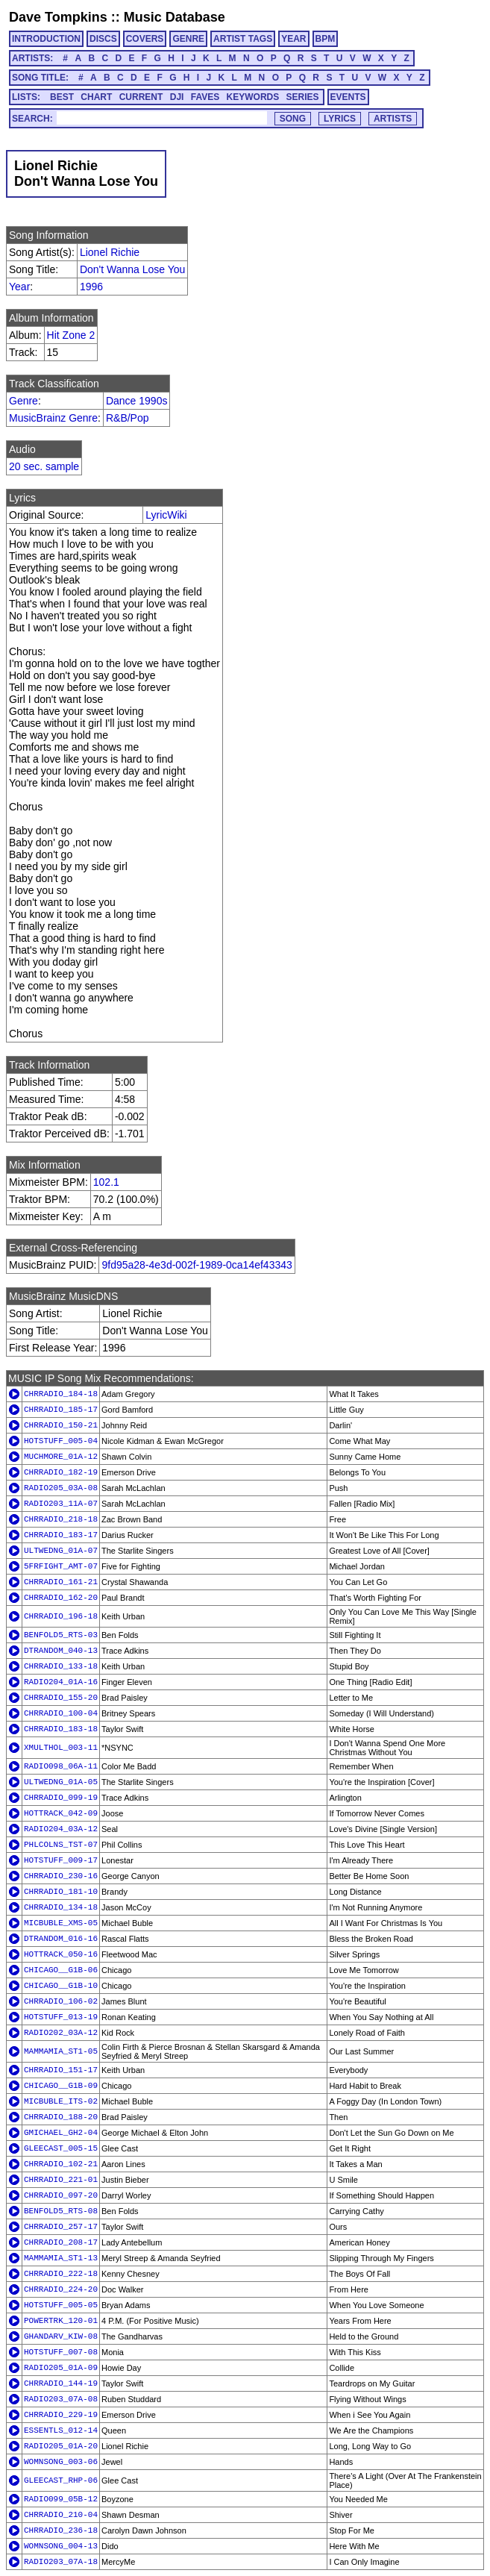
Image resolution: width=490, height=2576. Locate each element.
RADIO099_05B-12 (61, 2499)
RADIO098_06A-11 (61, 1766)
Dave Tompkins (58, 17)
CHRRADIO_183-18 (61, 1729)
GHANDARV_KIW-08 (61, 2336)
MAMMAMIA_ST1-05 (61, 2051)
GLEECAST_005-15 (61, 2148)
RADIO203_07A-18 (61, 2561)
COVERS (145, 39)
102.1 (106, 1182)
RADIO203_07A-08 (61, 2399)
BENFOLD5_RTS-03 (61, 1635)
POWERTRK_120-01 (61, 2320)
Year (19, 287)
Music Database (174, 17)
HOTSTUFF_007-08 (61, 2352)
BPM (325, 39)
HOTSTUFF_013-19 (61, 2017)
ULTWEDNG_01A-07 (61, 1550)
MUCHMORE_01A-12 (61, 1456)
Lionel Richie (109, 252)
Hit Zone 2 (71, 335)
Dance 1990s (137, 401)
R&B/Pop (127, 418)
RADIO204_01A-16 (61, 1682)
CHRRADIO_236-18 (61, 2530)
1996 (91, 287)
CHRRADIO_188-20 (61, 2117)
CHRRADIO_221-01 (61, 2179)
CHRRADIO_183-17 (61, 1535)
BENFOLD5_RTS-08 (61, 2211)
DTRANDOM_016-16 (61, 1938)
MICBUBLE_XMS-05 (61, 1923)
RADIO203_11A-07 (61, 1503)
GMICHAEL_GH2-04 (61, 2132)
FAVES (205, 97)
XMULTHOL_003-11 (61, 1747)
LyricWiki (165, 515)
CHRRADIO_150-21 (61, 1425)
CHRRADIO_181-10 (61, 1891)
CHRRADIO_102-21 (61, 2164)
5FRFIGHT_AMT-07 (61, 1566)
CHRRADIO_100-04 (61, 1713)
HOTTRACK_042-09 (61, 1813)
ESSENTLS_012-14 (61, 2430)
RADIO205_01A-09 (61, 2367)
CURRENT (141, 97)
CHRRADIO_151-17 (61, 2070)
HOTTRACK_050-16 (61, 1954)
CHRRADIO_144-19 (61, 2383)
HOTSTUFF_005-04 (61, 1441)
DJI (177, 97)
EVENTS (348, 97)
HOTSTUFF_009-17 (61, 1860)
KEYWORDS (253, 97)
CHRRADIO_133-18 (61, 1666)
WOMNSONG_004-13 (61, 2546)
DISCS (103, 39)
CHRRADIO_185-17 (61, 1409)
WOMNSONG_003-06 (61, 2461)
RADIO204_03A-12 (61, 1829)
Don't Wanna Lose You (132, 269)
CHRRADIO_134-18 (61, 1907)
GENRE (188, 39)
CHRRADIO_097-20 (61, 2195)
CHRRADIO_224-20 (61, 2289)
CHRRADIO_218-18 (61, 1519)
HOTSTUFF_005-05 (61, 2305)
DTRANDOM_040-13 (61, 1650)
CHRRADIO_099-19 (61, 1797)
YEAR (293, 39)
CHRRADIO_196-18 (61, 1616)
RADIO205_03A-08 (61, 1488)
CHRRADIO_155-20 (61, 1697)
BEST (62, 97)
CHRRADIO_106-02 (61, 2001)
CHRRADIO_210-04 (61, 2514)
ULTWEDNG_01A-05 (61, 1782)
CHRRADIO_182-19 (61, 1472)
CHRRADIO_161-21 (61, 1582)
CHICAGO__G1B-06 (61, 1970)
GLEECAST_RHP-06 (61, 2480)
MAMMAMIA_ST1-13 (61, 2258)
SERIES (302, 97)
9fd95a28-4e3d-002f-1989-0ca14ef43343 (196, 1265)
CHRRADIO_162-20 (61, 1597)
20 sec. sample (44, 466)
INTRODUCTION (46, 39)
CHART (96, 97)
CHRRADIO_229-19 (61, 2414)
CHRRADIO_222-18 (61, 2273)
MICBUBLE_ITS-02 (61, 2101)
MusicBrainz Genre (53, 418)
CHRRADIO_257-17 (61, 2226)
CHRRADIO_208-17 (61, 2242)
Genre (23, 401)
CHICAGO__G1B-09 (61, 2085)
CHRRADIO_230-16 (61, 1876)
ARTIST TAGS (242, 39)
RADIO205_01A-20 (61, 2446)
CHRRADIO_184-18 (61, 1393)
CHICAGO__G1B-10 (61, 1985)
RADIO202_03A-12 (61, 2032)
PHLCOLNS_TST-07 (61, 1844)
